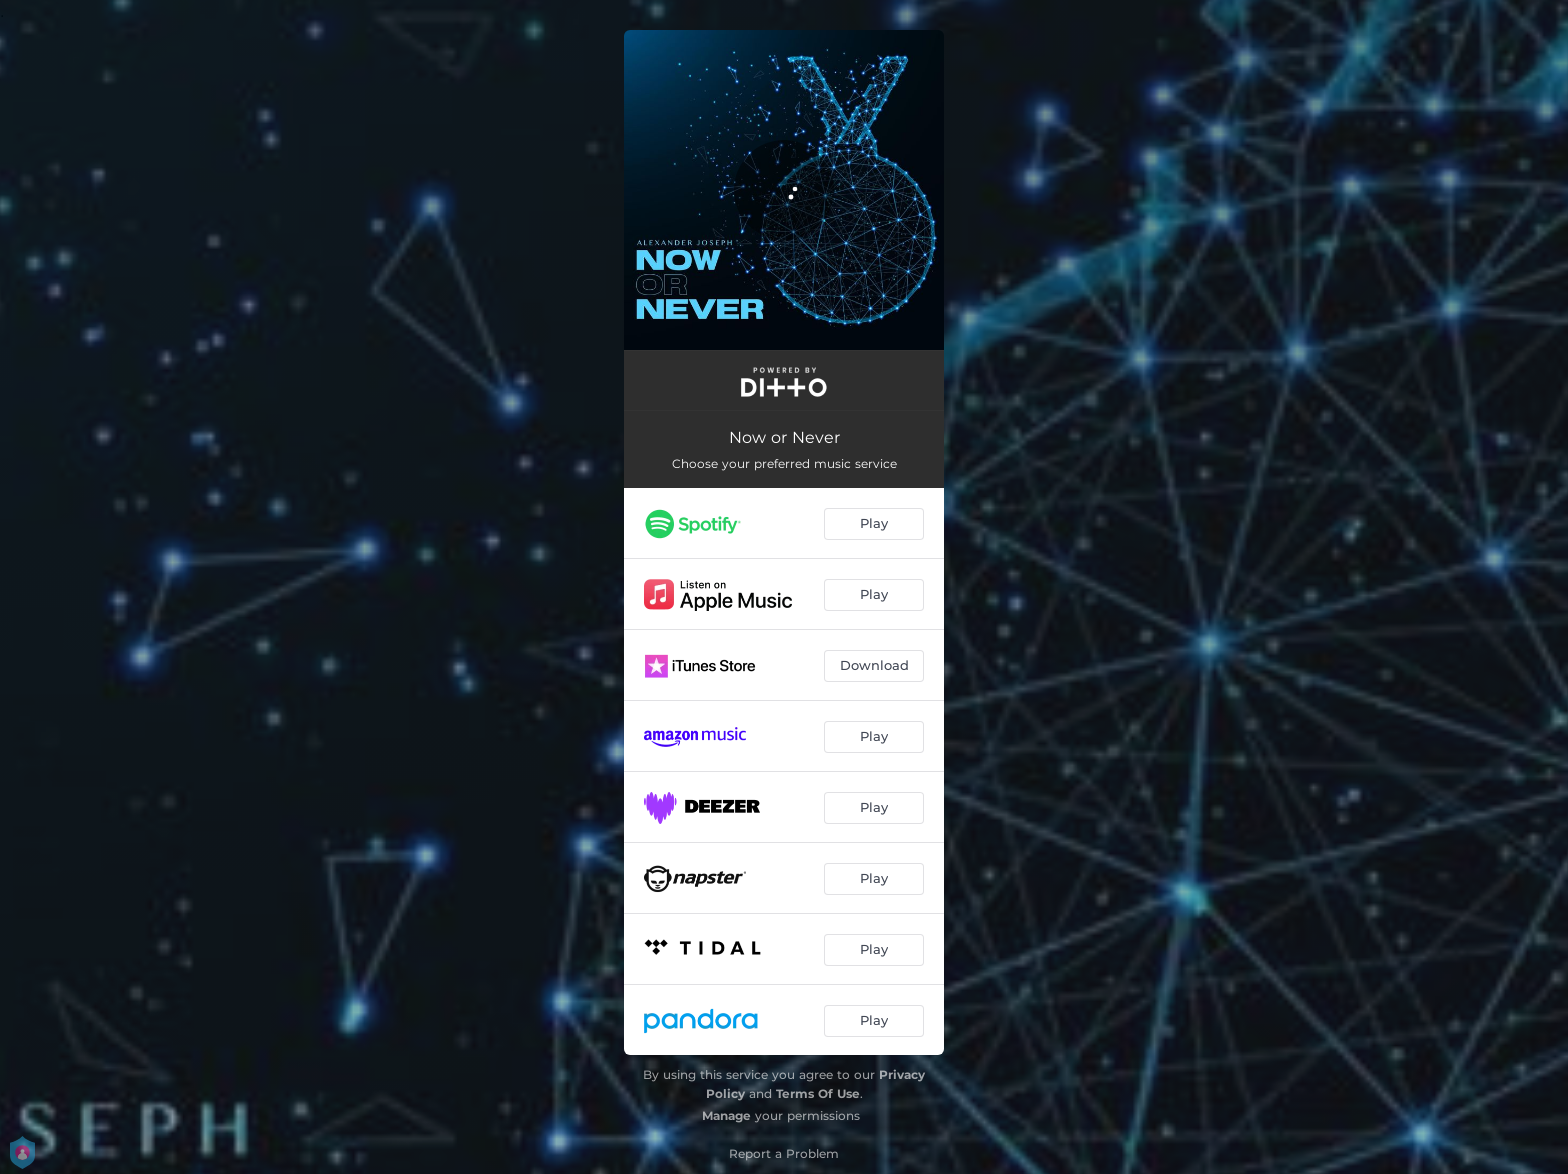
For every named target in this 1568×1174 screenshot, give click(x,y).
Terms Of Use (818, 1093)
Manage (726, 1115)
